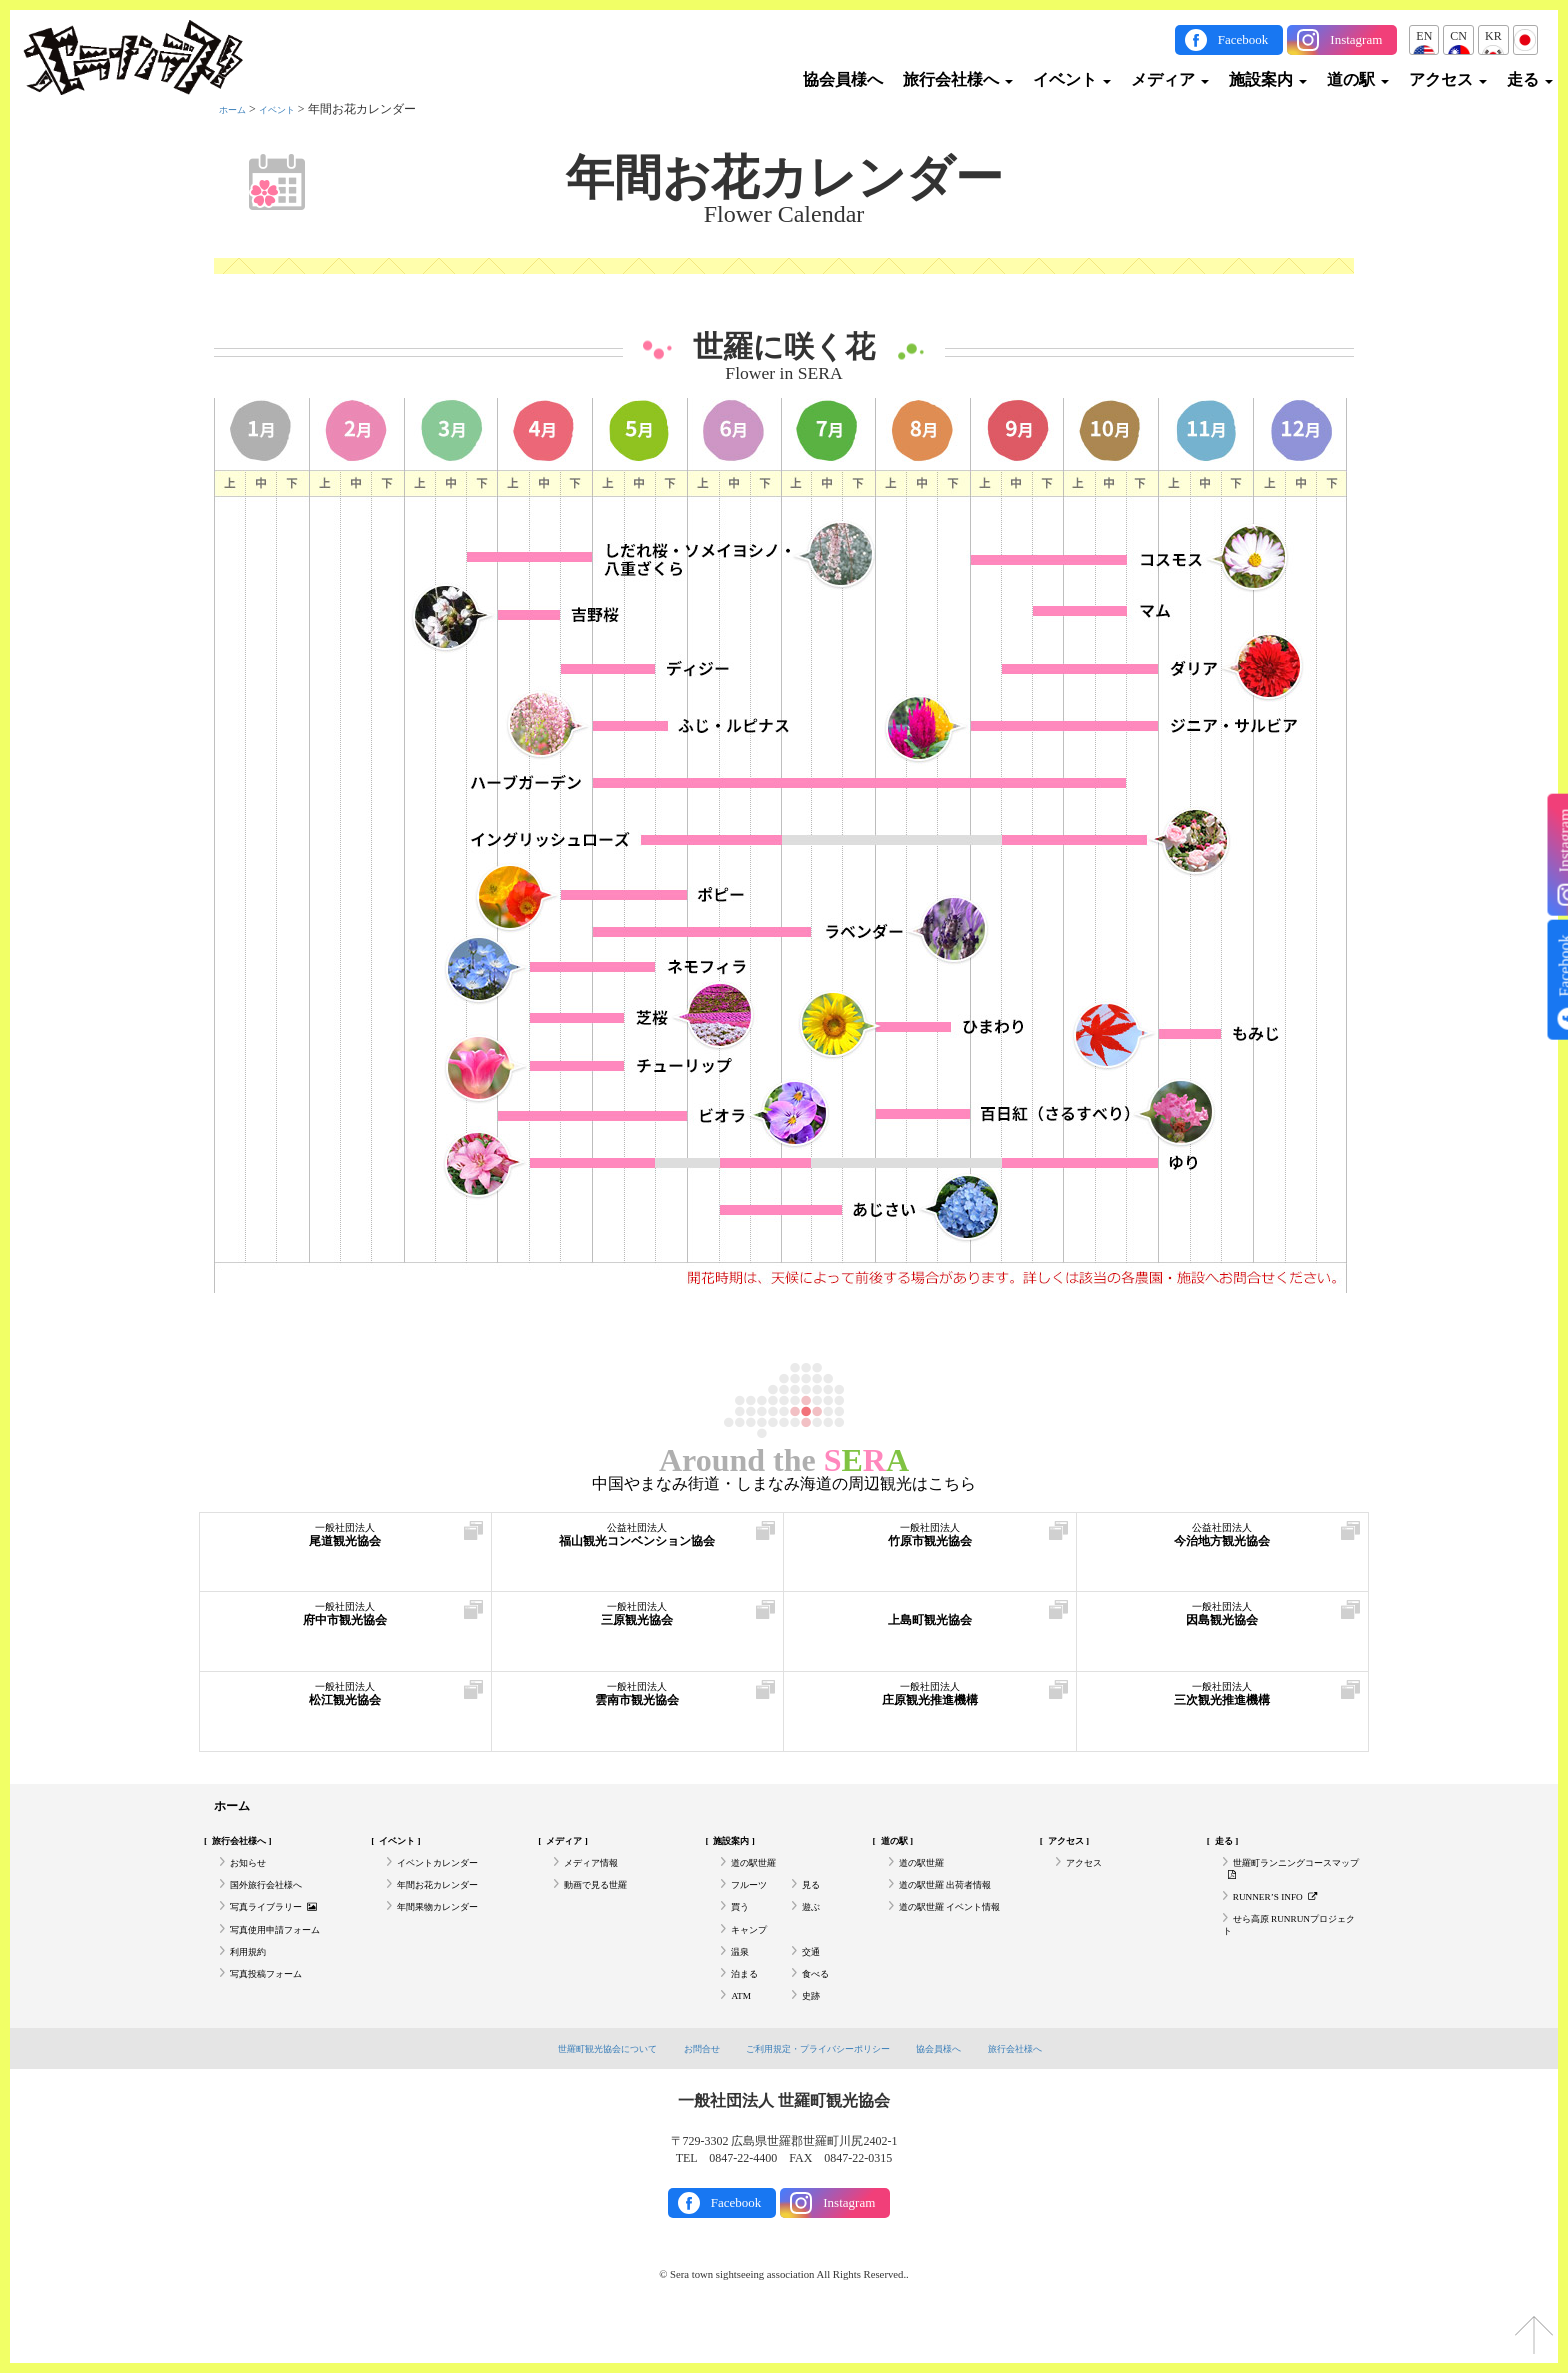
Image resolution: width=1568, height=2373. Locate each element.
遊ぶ (814, 1929)
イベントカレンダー (451, 1874)
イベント (1072, 79)
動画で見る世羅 (606, 1901)
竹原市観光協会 (930, 1545)
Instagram (1356, 39)
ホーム (237, 109)
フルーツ (755, 1901)
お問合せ (686, 2094)
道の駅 (1358, 79)
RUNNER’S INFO (1287, 1917)
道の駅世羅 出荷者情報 (960, 1901)
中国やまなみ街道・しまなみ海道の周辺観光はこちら (784, 1484)
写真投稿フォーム (278, 2012)
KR (1493, 36)
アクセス (1448, 79)
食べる (820, 2012)
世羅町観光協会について (576, 2094)
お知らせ (254, 1874)
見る (814, 1901)
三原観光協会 (638, 1624)
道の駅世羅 (761, 1874)
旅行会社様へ (958, 79)
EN (1424, 36)
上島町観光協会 (930, 1624)
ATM (743, 2039)
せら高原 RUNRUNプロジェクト (1291, 1953)
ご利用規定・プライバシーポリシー (822, 2094)
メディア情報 (600, 1874)
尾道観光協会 (345, 1545)
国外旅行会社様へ (278, 1901)
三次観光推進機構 (1223, 1704)
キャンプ (755, 1957)
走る (1530, 79)
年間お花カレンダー (784, 178)
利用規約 (254, 1984)
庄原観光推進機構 (930, 1704)
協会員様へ (843, 79)
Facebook (1243, 39)
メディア (1170, 79)
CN (1458, 36)
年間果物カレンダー (451, 1929)
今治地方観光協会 (1223, 1545)
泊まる (749, 2012)
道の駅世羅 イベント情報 (955, 1937)
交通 (814, 1984)
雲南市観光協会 (638, 1704)
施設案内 (1268, 79)
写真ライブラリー (287, 1929)
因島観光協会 (1223, 1624)
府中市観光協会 (345, 1624)
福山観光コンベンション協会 (638, 1545)
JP (1525, 36)
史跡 (814, 2039)
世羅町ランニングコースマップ (1288, 1882)
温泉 (743, 1984)
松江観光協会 (345, 1704)
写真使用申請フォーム (290, 1957)
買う (743, 1929)
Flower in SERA (783, 374)
